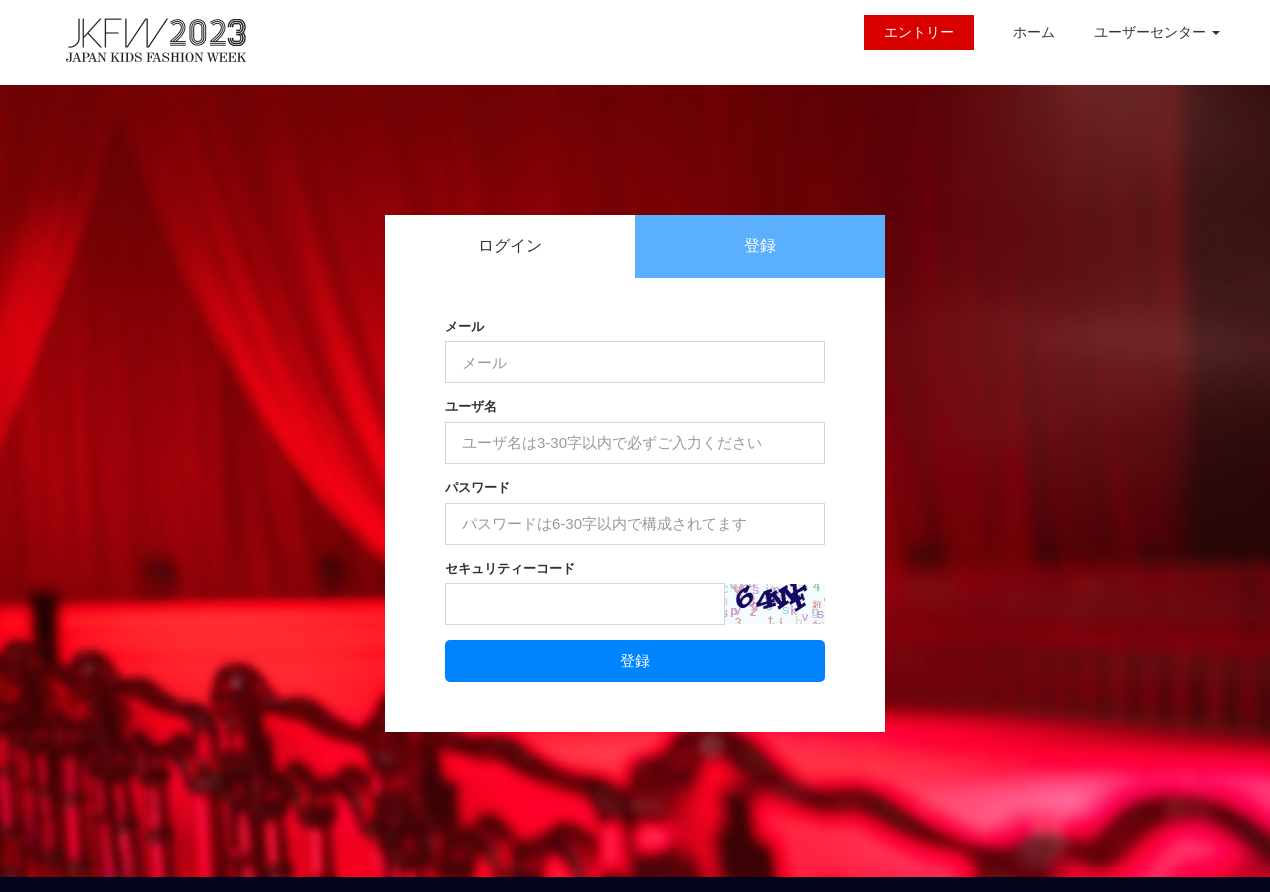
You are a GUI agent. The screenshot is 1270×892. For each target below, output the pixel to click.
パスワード (477, 487)
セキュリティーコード (510, 568)
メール (464, 326)
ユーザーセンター (1157, 32)
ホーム (1034, 32)
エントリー (919, 32)
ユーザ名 (471, 406)
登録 (760, 245)
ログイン (510, 245)
